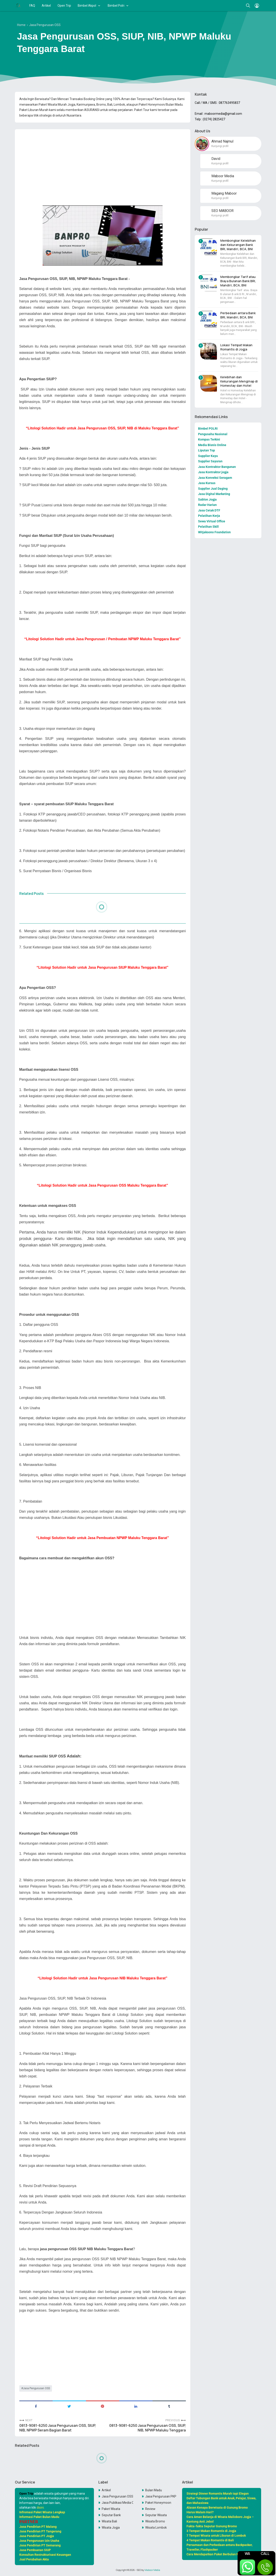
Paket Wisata (111, 2509)
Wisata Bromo (155, 2521)
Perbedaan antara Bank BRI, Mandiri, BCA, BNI (238, 315)
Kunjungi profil (219, 146)
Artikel (46, 5)
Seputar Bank (111, 2515)
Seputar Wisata (156, 2515)
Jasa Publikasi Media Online (117, 2502)
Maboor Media (152, 2570)
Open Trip (64, 5)
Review (150, 2509)
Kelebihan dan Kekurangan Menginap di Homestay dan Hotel (239, 381)
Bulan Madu (153, 2490)
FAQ (32, 5)
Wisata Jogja (111, 2527)
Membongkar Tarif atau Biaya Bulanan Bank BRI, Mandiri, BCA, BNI (238, 281)
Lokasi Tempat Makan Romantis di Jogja (236, 347)
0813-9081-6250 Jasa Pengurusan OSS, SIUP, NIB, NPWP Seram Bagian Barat (57, 2428)
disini (40, 2507)
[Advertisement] (102, 164)
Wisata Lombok (156, 2527)
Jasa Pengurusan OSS (36, 2388)
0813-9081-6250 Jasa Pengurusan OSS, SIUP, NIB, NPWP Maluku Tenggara (147, 2428)
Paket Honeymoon (158, 2502)
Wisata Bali (109, 2521)
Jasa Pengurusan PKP (160, 2496)
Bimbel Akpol (87, 5)
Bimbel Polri (116, 5)
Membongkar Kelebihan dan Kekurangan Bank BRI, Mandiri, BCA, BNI (238, 244)
